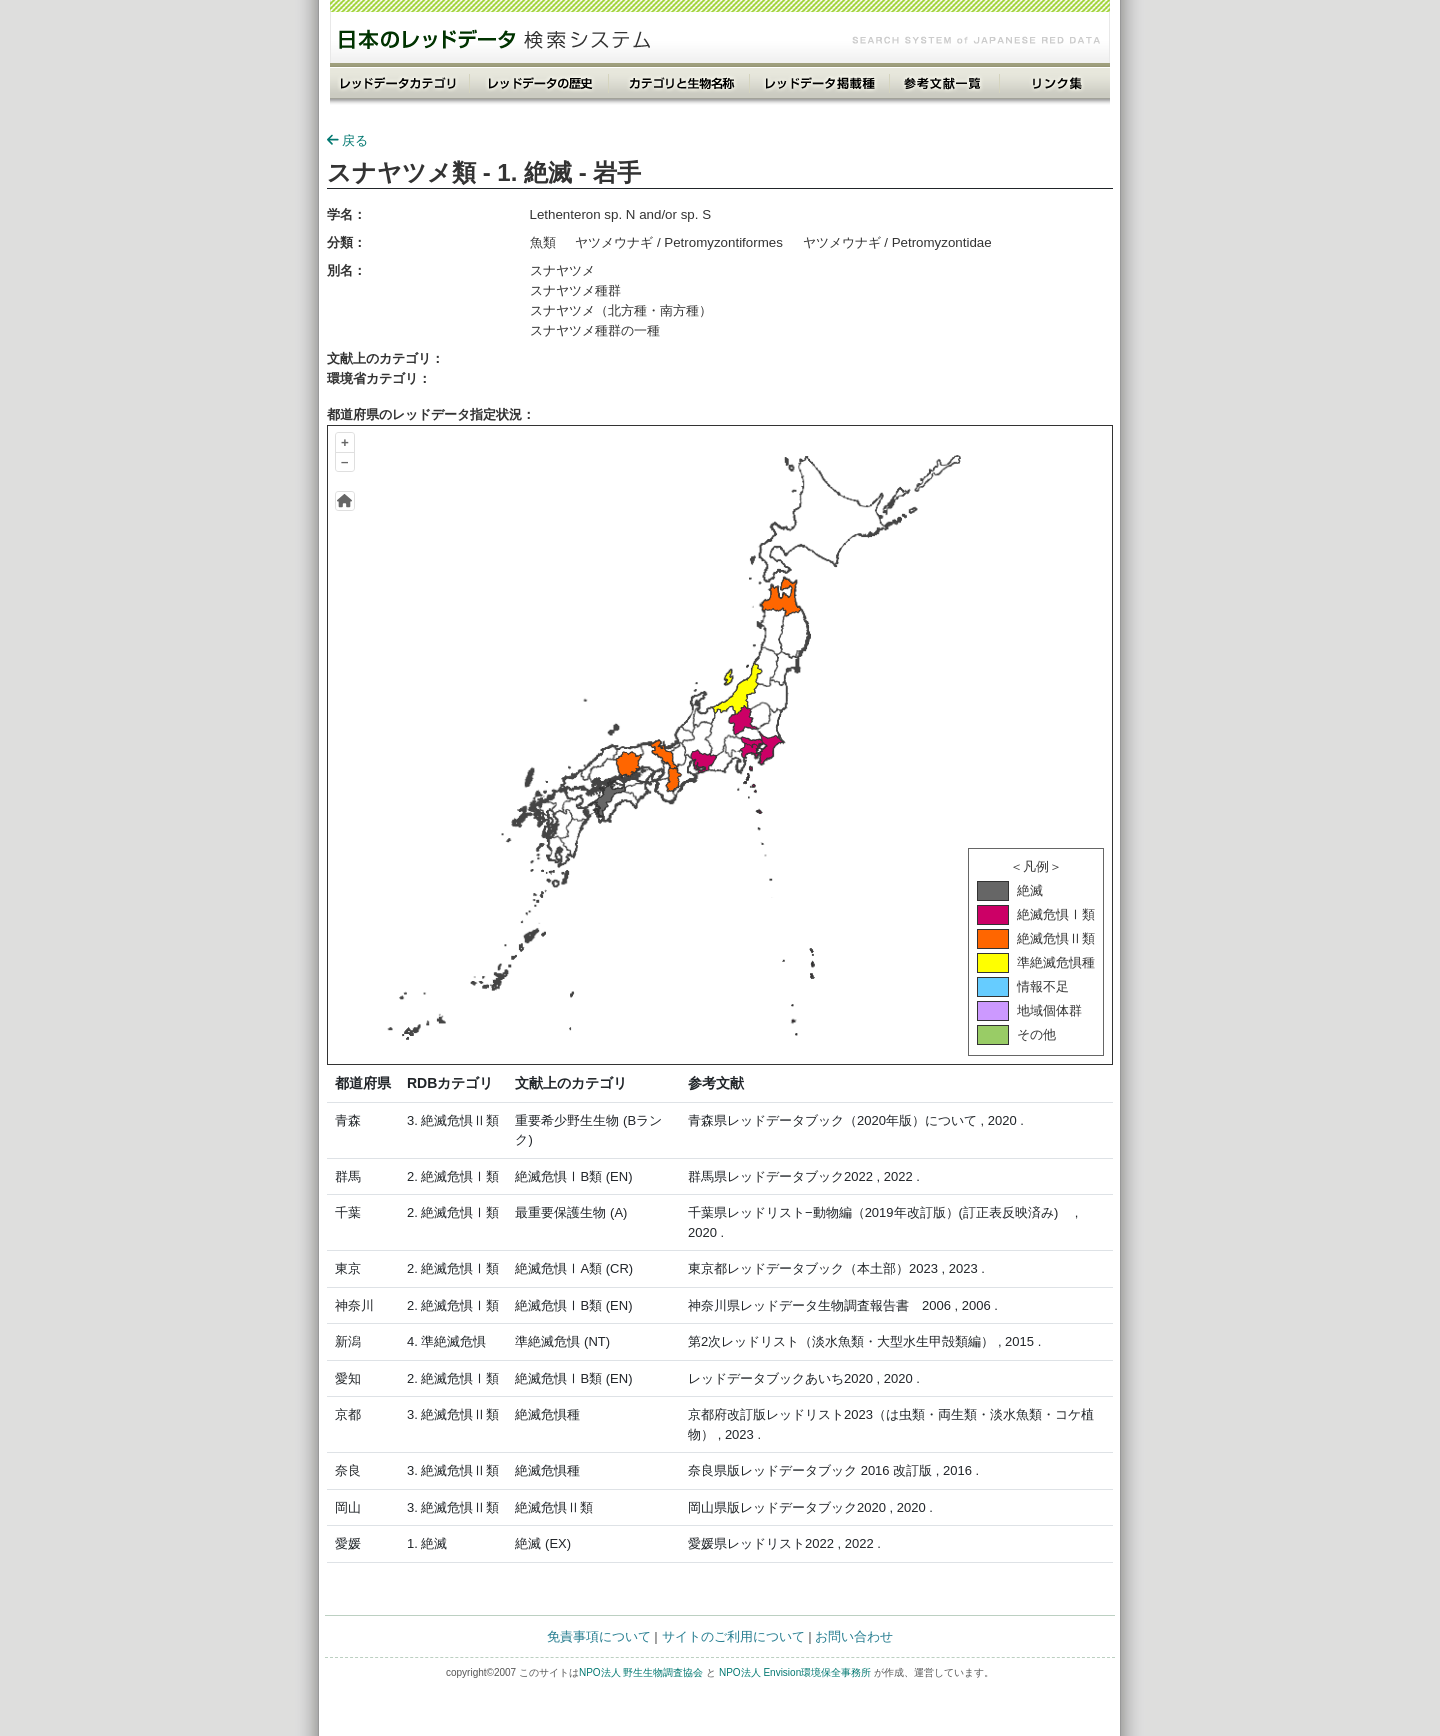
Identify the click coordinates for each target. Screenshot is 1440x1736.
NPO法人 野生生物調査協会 (641, 1672)
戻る (347, 140)
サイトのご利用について (733, 1636)
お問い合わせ (854, 1636)
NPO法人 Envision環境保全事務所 (795, 1672)
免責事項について (599, 1636)
